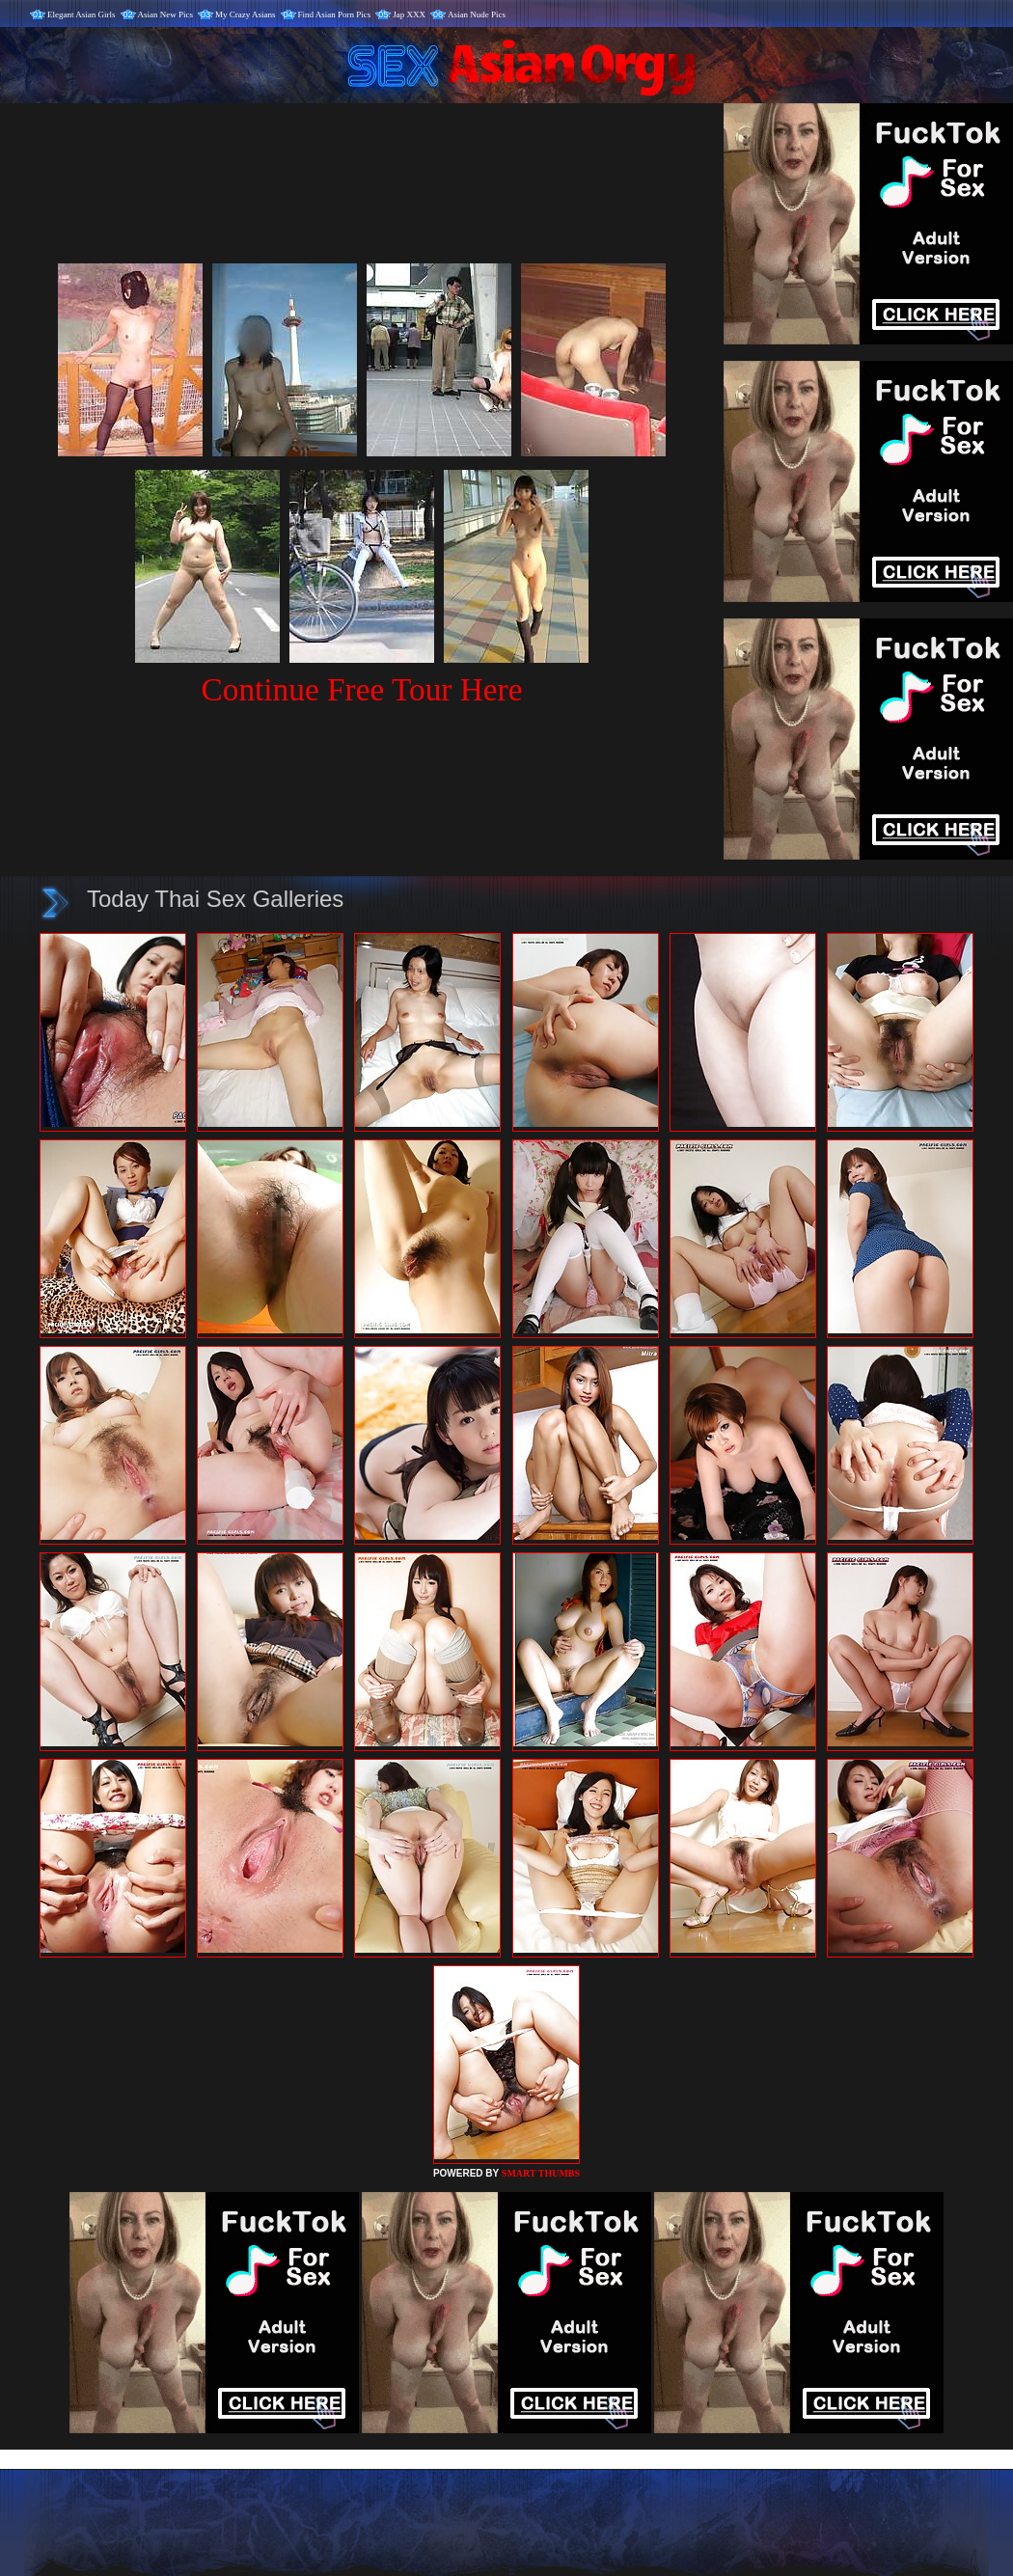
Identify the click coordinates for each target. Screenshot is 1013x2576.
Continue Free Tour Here (361, 689)
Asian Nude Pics (477, 14)
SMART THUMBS (541, 2173)
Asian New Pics (166, 14)
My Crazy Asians (245, 14)
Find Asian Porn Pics (334, 14)
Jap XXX (409, 14)
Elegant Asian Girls (81, 14)
